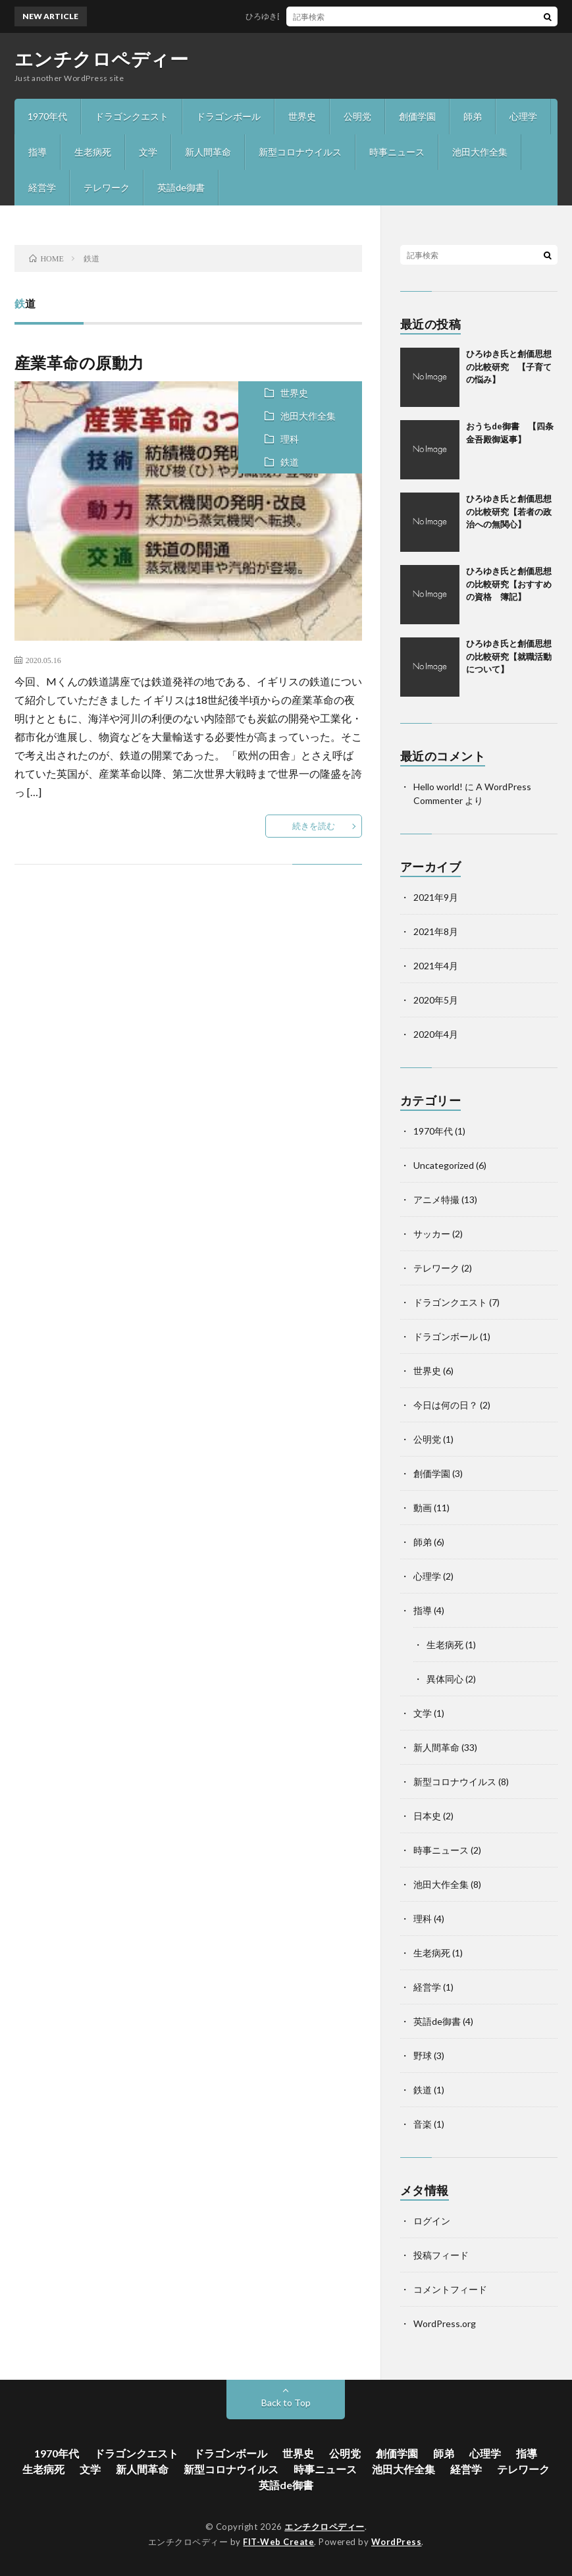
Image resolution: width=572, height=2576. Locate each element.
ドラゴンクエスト (132, 116)
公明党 (357, 116)
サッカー (431, 1233)
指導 (37, 151)
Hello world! (438, 786)
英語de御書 (181, 187)
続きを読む (313, 825)
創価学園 (417, 116)
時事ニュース (397, 151)
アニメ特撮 (436, 1199)
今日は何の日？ (445, 1404)
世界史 (302, 116)
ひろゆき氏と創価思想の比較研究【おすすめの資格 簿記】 (509, 584)
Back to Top (286, 2402)
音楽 (422, 2124)
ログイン (431, 2220)
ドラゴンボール (228, 116)
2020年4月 (435, 1034)
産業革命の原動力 (79, 362)
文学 (148, 151)
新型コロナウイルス (300, 151)
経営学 (42, 187)
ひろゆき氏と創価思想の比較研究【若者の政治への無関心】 (509, 511)
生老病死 (92, 151)
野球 (422, 2055)
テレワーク (107, 187)
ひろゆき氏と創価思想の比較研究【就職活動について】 (509, 656)
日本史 (427, 1815)
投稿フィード (441, 2255)
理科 (289, 438)
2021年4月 (435, 965)
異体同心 (445, 1678)
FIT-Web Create (278, 2541)
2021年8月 (435, 931)
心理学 (523, 116)
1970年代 (47, 116)
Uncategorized (443, 1165)
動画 (422, 1507)
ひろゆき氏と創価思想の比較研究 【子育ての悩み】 (353, 16)
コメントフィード (450, 2289)
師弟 (472, 116)
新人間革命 (208, 151)
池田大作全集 (479, 151)
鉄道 (289, 462)
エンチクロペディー (101, 58)
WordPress (396, 2541)
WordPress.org (444, 2323)
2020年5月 (435, 1000)
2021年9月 (435, 897)
